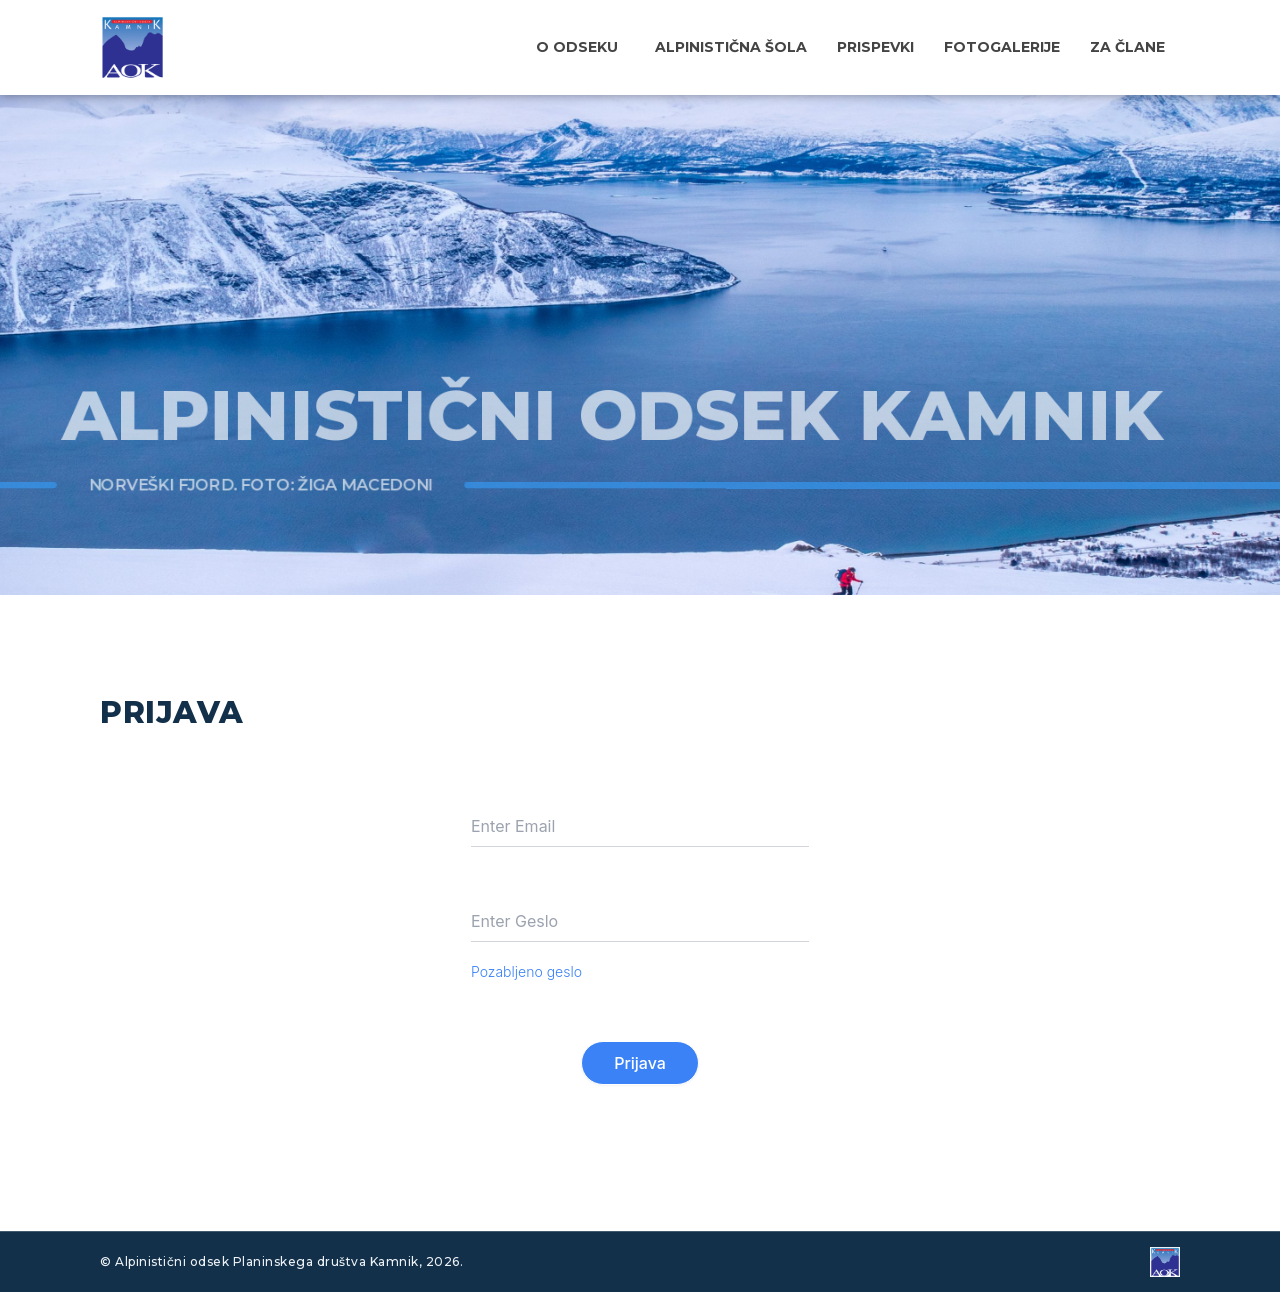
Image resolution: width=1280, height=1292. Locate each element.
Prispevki (875, 47)
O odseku (577, 47)
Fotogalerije (1002, 47)
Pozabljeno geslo (526, 971)
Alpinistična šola (731, 47)
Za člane (1127, 47)
